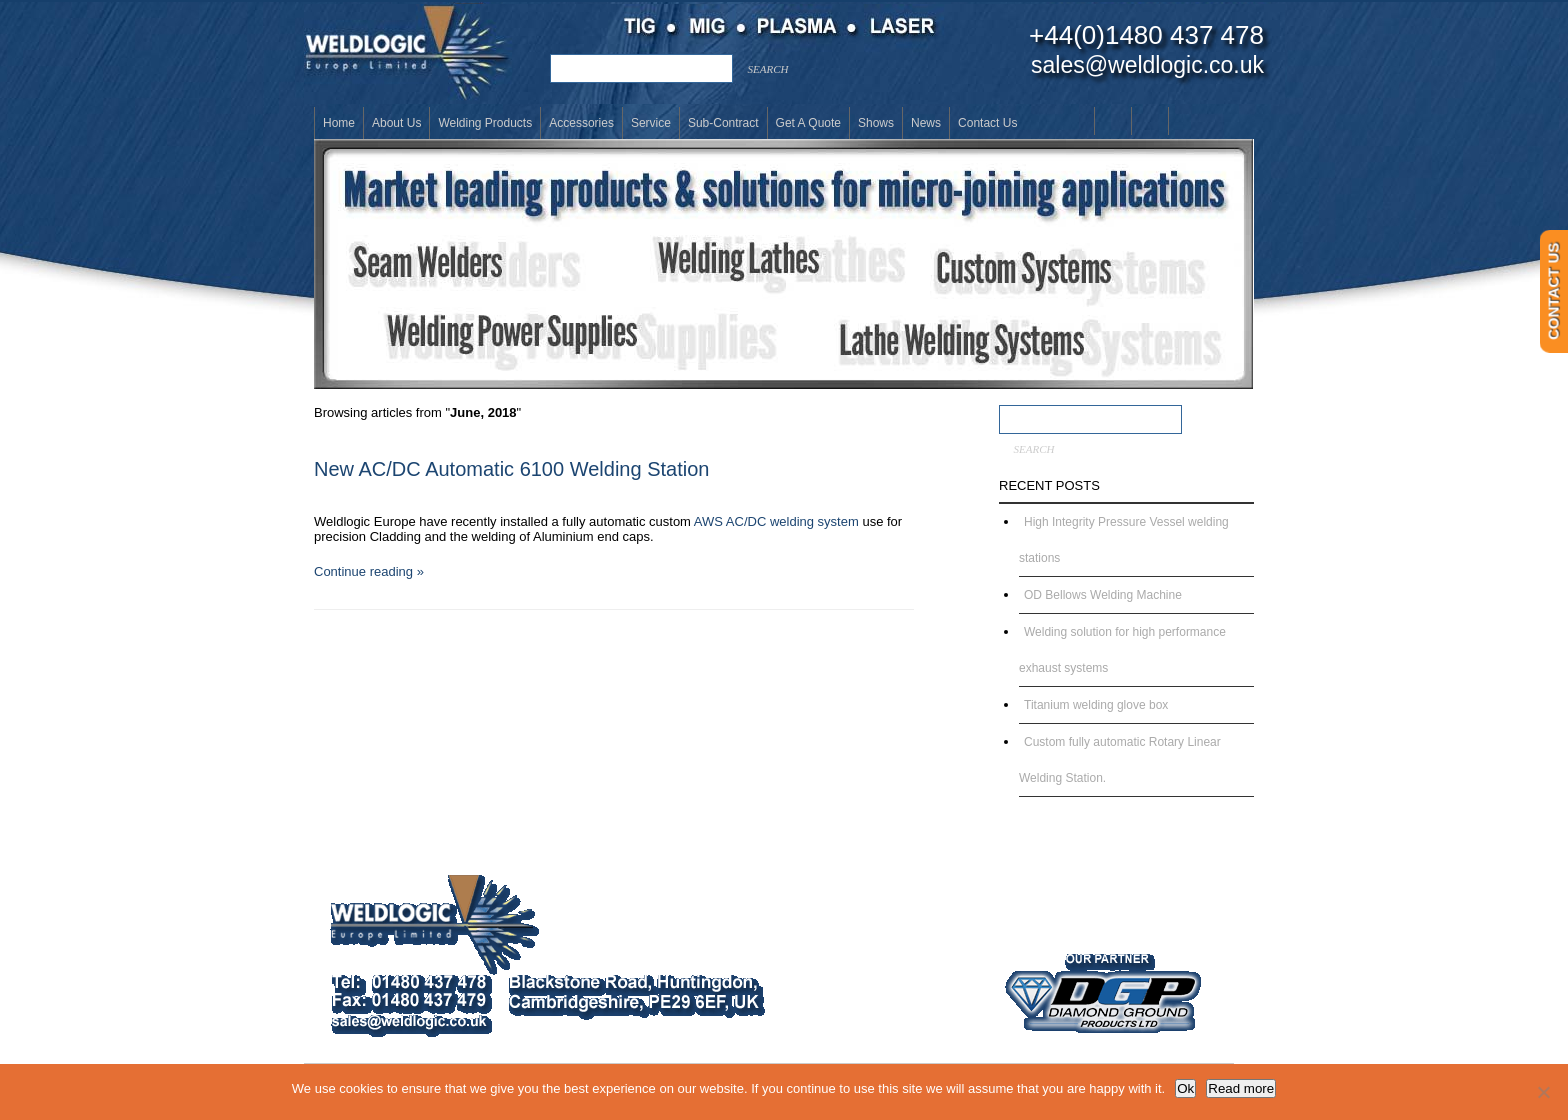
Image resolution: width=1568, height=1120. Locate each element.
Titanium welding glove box (1096, 705)
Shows (876, 123)
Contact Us (987, 123)
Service (651, 123)
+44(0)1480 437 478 (1146, 35)
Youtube (1112, 121)
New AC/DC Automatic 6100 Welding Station (511, 469)
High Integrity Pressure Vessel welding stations (1124, 540)
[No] (1543, 1092)
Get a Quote (808, 123)
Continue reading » (369, 571)
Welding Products (485, 123)
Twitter (1186, 121)
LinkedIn (1149, 121)
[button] (784, 264)
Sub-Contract (723, 123)
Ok (1185, 1088)
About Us (396, 123)
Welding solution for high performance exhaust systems (1122, 650)
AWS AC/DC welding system (776, 521)
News (926, 123)
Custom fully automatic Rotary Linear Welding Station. (1120, 760)
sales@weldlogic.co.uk (1147, 65)
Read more (1241, 1088)
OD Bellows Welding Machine (1103, 595)
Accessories (581, 123)
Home (339, 123)
